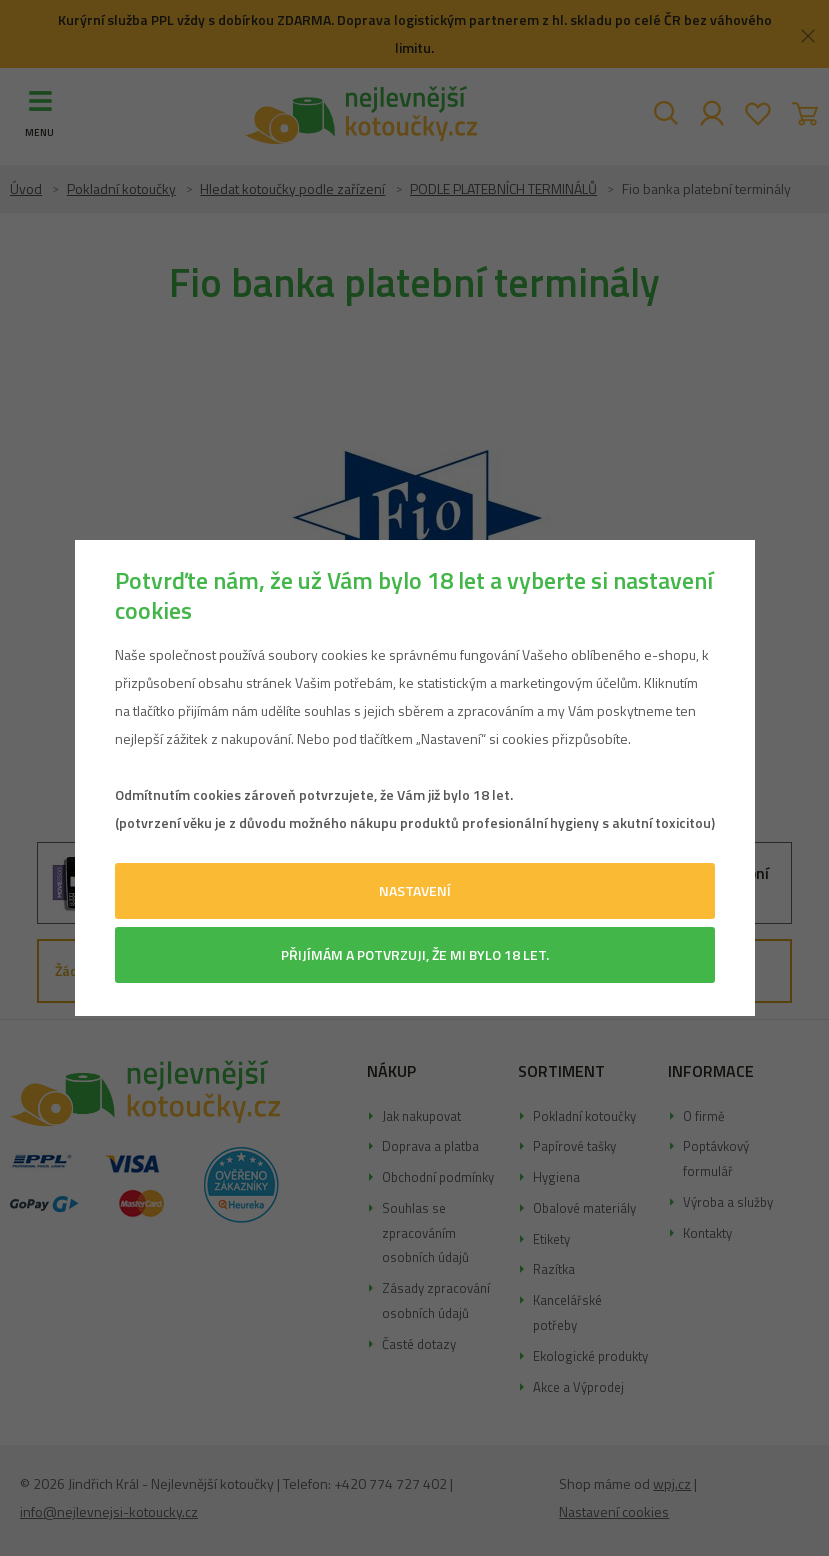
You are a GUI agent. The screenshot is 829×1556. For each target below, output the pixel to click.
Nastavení (415, 890)
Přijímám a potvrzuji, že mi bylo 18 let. (415, 954)
